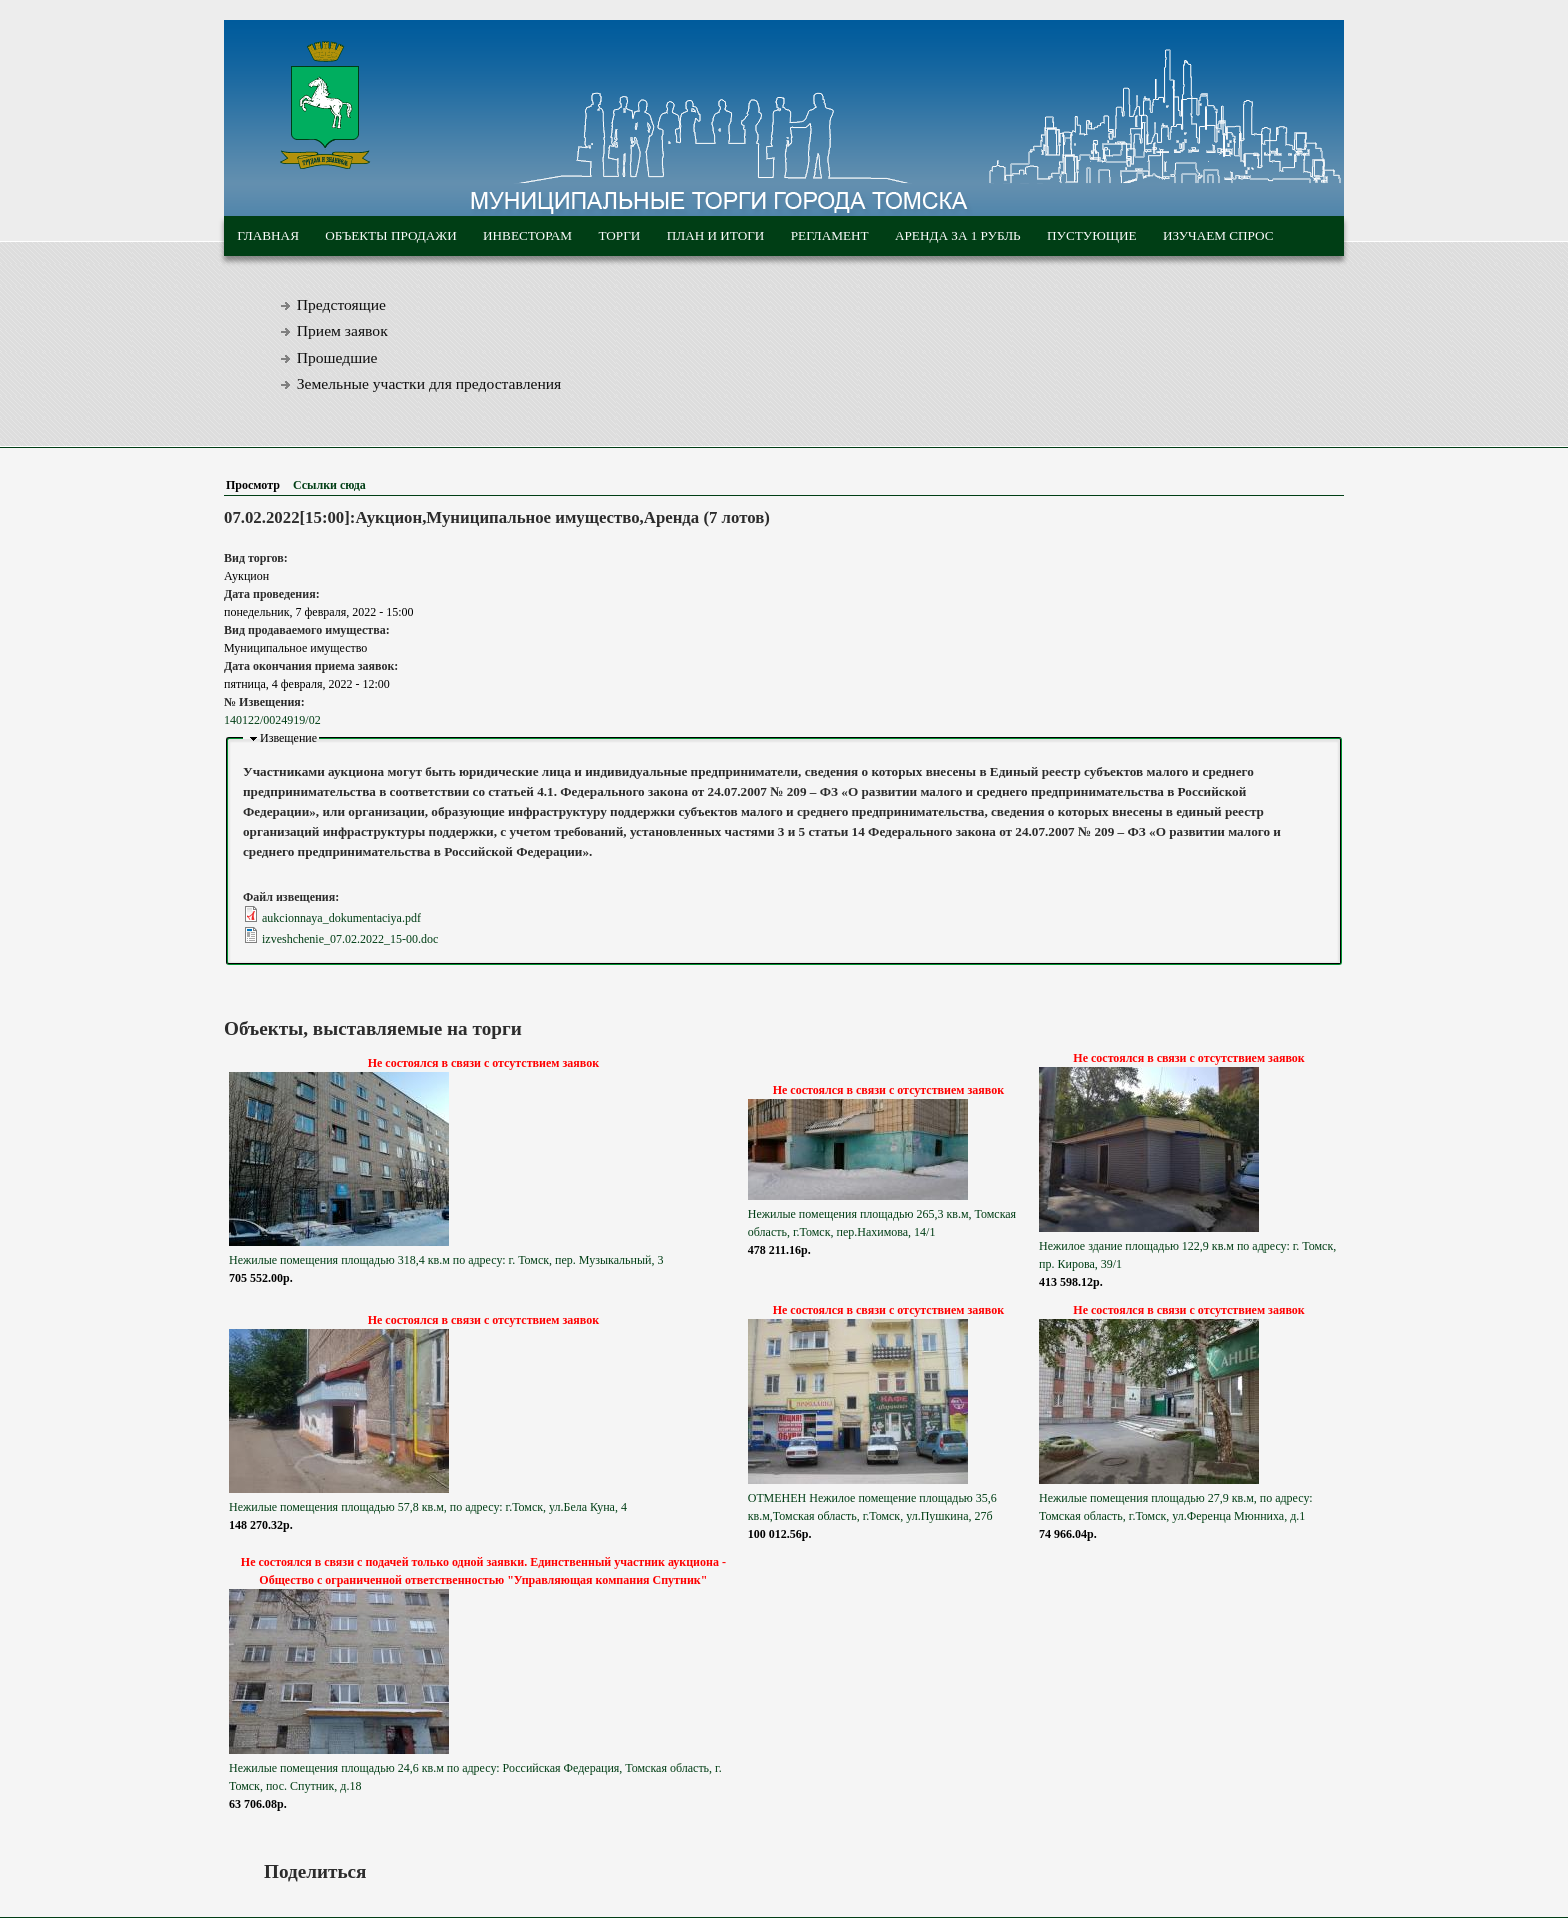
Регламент (830, 235)
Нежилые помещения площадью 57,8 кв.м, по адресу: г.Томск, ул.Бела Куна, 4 (428, 1507)
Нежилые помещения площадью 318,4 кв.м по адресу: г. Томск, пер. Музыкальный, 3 (446, 1260)
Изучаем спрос (1218, 235)
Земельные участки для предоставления (429, 383)
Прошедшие (337, 357)
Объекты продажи (390, 235)
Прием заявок (342, 330)
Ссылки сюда (329, 485)
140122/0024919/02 (272, 720)
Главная (268, 235)
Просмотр (257, 485)
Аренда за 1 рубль (958, 235)
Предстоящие (341, 304)
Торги (619, 235)
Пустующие (1092, 235)
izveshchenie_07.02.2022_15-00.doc (350, 939)
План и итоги (716, 235)
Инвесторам (527, 235)
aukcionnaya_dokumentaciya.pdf (341, 918)
